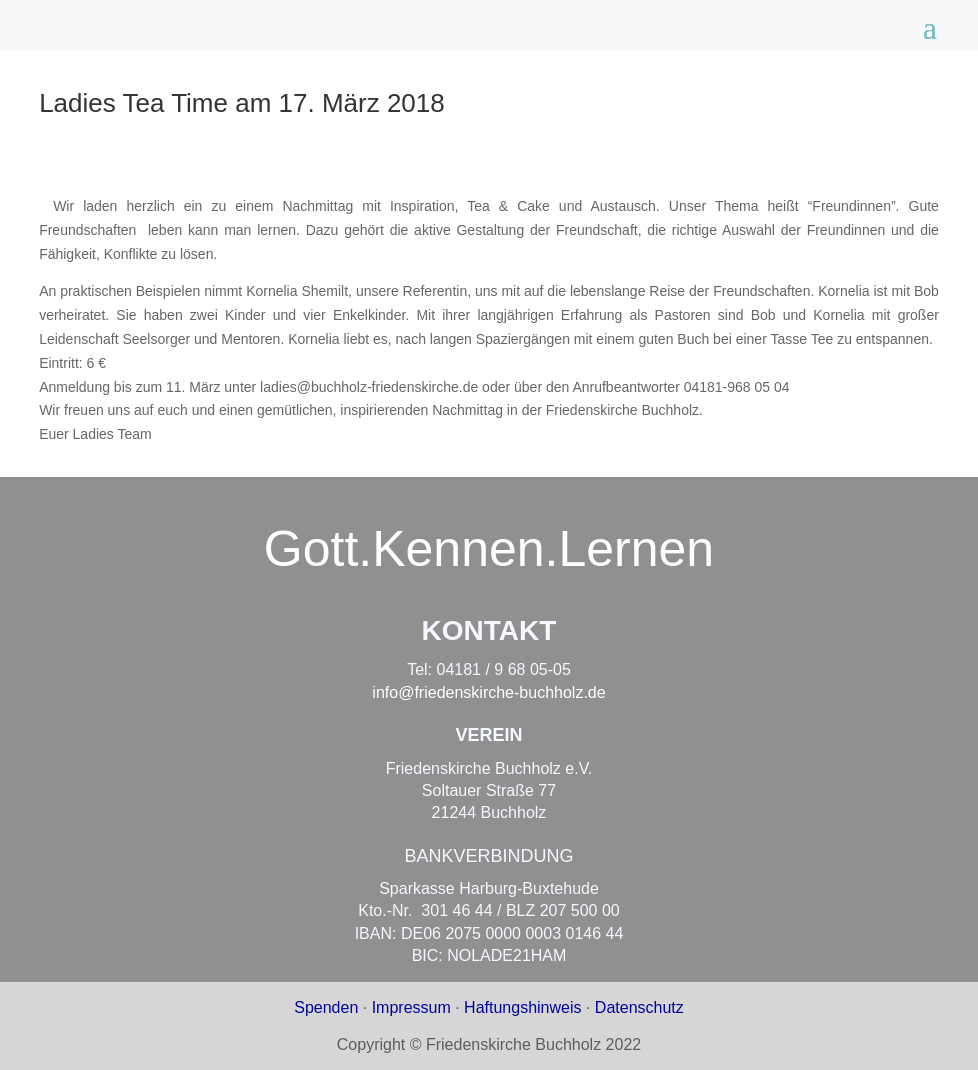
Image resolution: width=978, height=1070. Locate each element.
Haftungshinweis (522, 1007)
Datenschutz (639, 1007)
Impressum (411, 1007)
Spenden (326, 1007)
